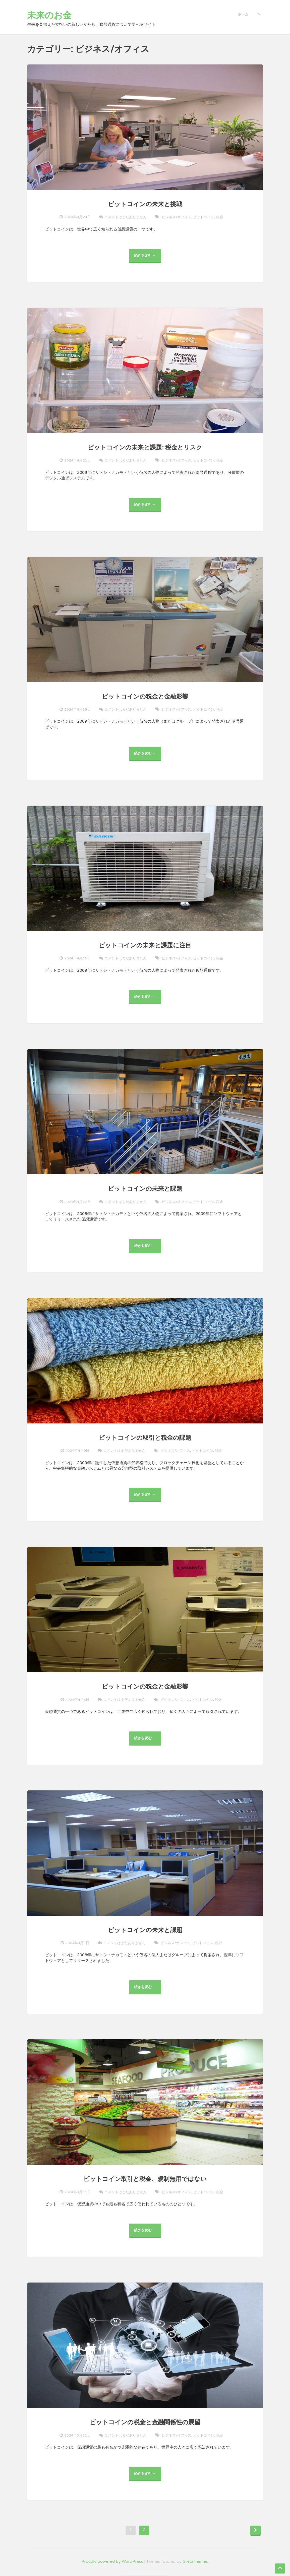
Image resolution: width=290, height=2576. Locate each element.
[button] (259, 13)
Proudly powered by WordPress (112, 2561)
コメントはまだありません (125, 217)
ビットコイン (203, 217)
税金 (219, 217)
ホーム (243, 14)
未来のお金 (49, 15)
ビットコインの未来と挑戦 (145, 204)
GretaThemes (195, 2561)
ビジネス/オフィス (176, 217)
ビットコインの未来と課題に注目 (145, 945)
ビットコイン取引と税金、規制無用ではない (145, 2179)
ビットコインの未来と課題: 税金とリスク (145, 447)
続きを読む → (147, 258)
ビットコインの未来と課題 (145, 1188)
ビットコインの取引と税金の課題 (145, 1438)
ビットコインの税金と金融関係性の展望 (145, 2422)
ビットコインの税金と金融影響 (145, 696)
